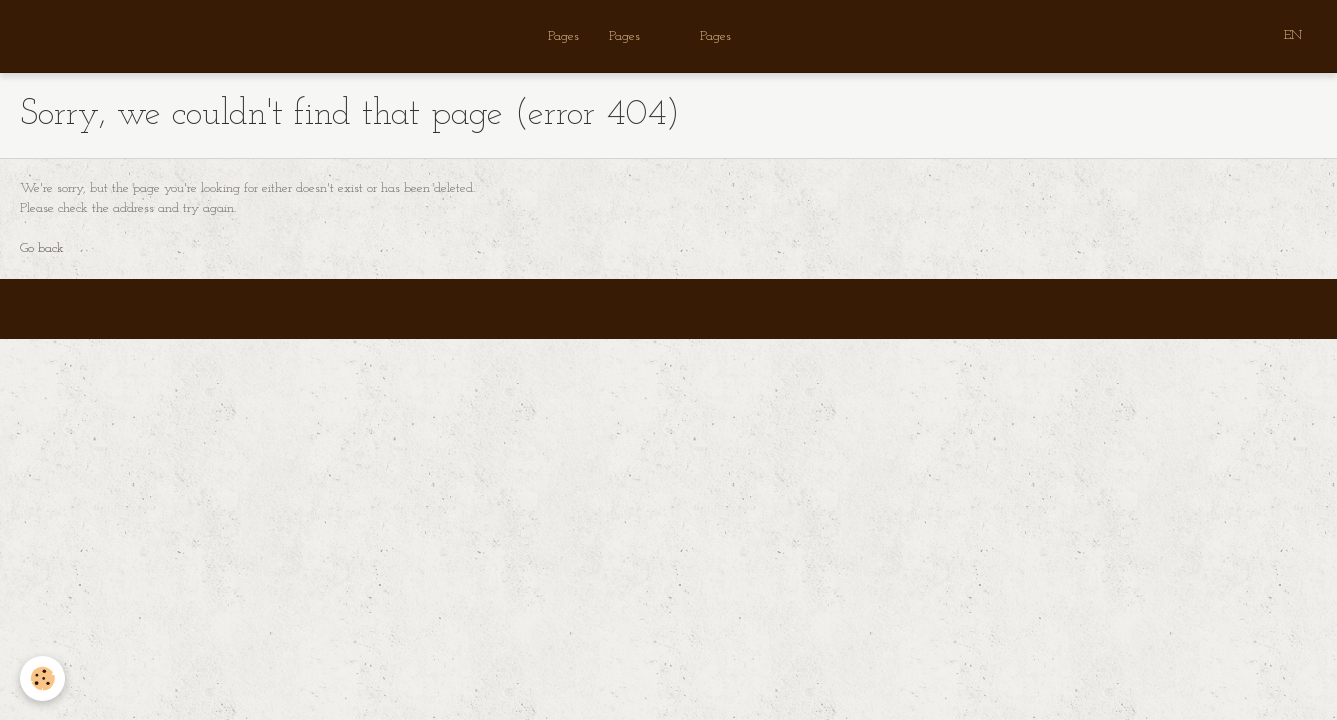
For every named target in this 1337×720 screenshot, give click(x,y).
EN (1293, 35)
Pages (563, 36)
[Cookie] (42, 678)
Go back (42, 248)
